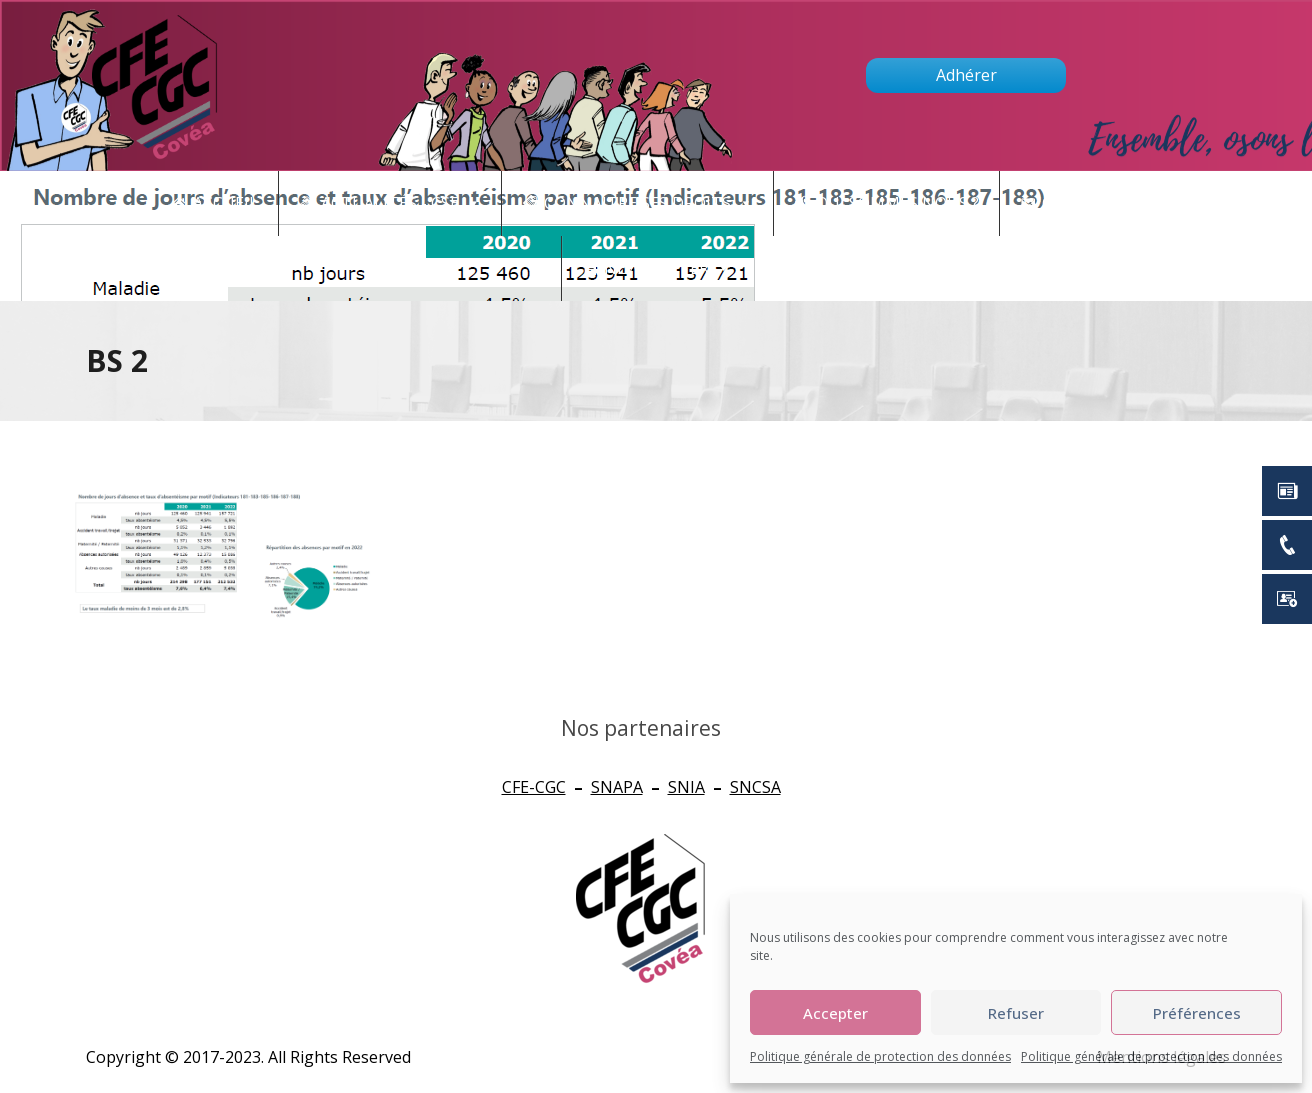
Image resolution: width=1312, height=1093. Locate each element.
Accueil (225, 203)
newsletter (667, 268)
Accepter (835, 1013)
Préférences (1197, 1013)
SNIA (686, 787)
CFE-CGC (534, 787)
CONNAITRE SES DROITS (648, 203)
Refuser (1016, 1013)
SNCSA (755, 787)
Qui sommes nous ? (897, 203)
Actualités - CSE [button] (401, 203)
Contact (1091, 203)
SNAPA (617, 787)
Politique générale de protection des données (880, 1056)
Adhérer (966, 75)
